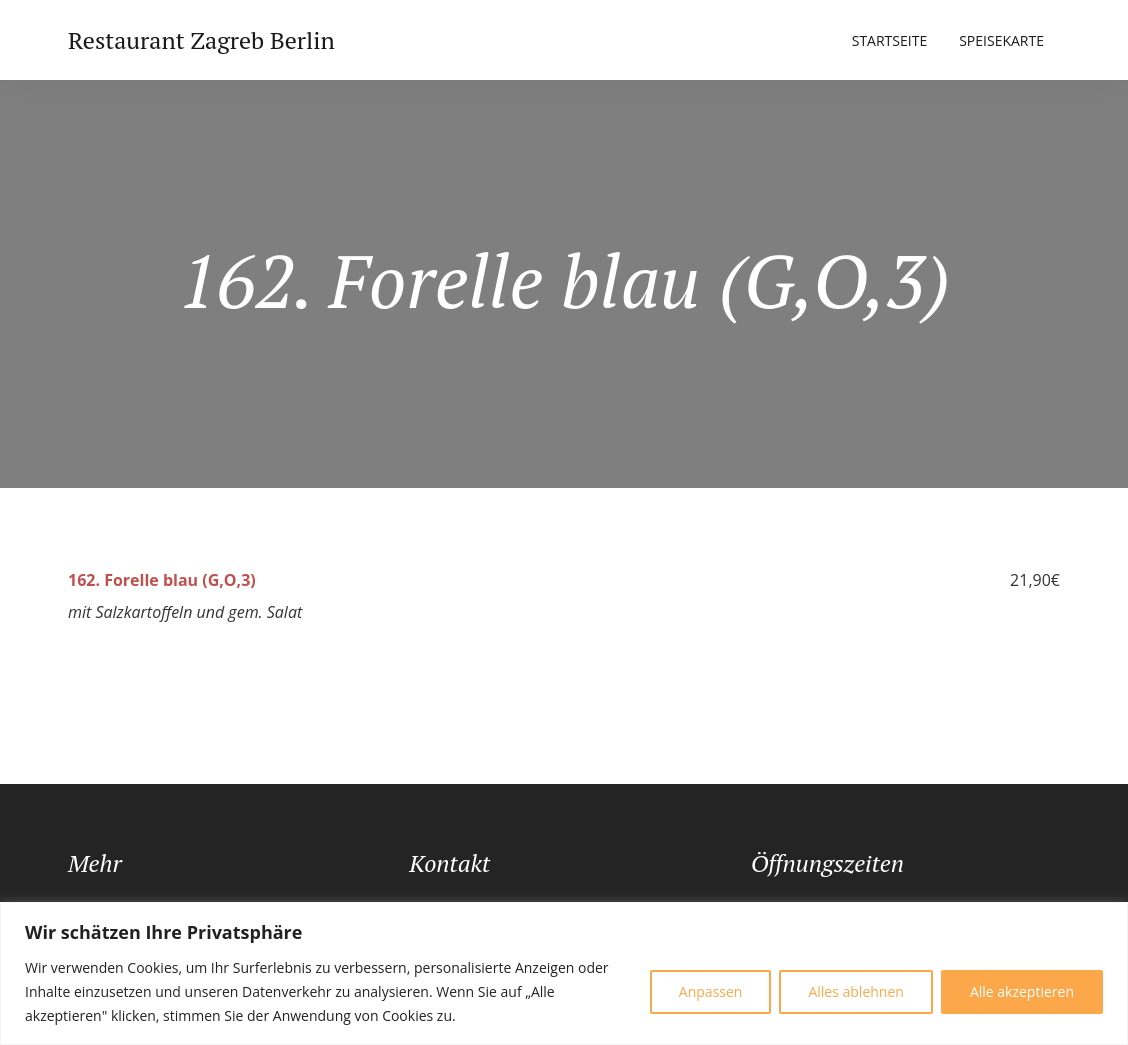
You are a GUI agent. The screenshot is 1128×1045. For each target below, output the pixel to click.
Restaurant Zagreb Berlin (201, 40)
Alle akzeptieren (1022, 991)
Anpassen (711, 991)
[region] (564, 973)
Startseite (889, 40)
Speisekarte (1001, 40)
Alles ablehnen (855, 991)
